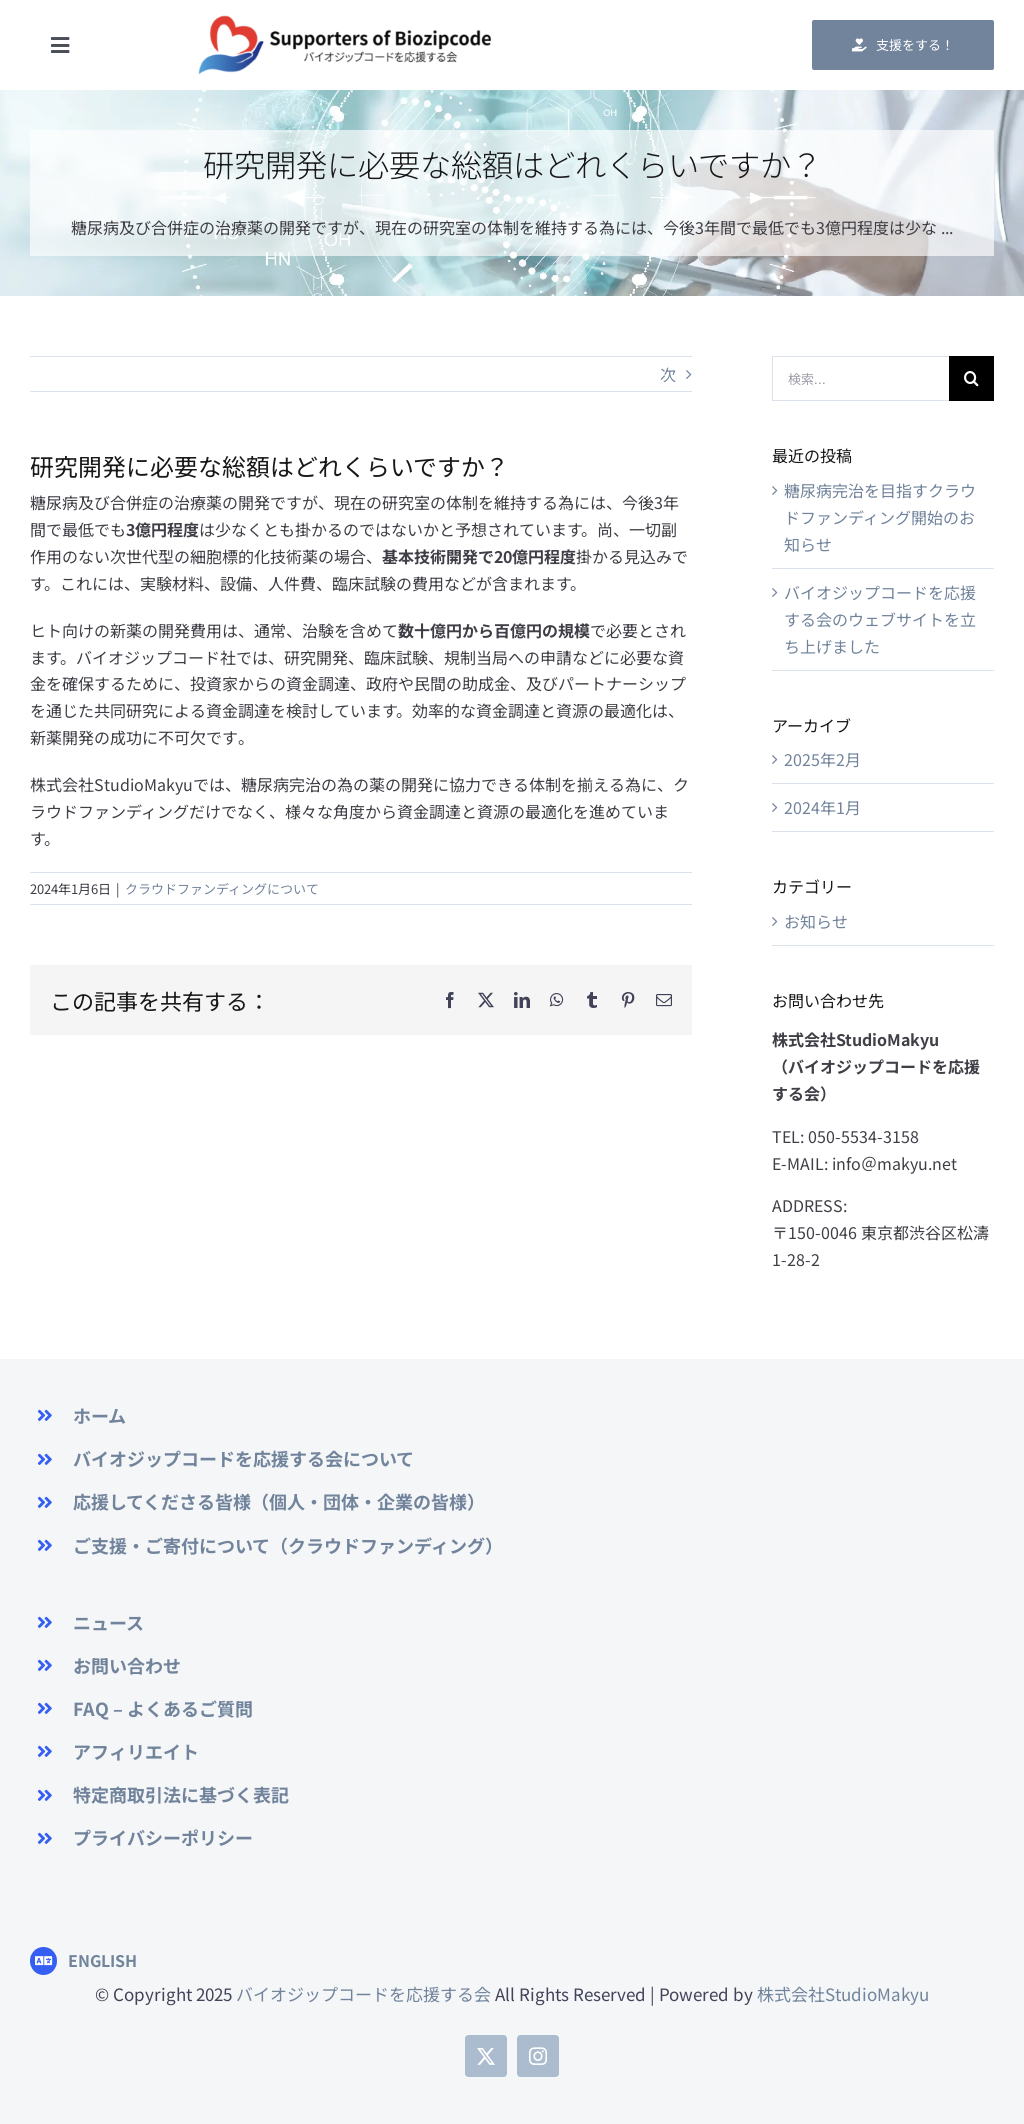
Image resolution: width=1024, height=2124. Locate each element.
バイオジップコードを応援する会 (361, 1993)
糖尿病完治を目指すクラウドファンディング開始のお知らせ (880, 517)
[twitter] (486, 2056)
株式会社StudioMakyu (843, 1993)
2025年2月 (822, 759)
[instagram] (538, 2056)
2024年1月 (822, 807)
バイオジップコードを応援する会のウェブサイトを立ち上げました (880, 619)
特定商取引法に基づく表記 (181, 1794)
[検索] (971, 378)
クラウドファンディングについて (222, 888)
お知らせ (816, 921)
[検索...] (860, 378)
